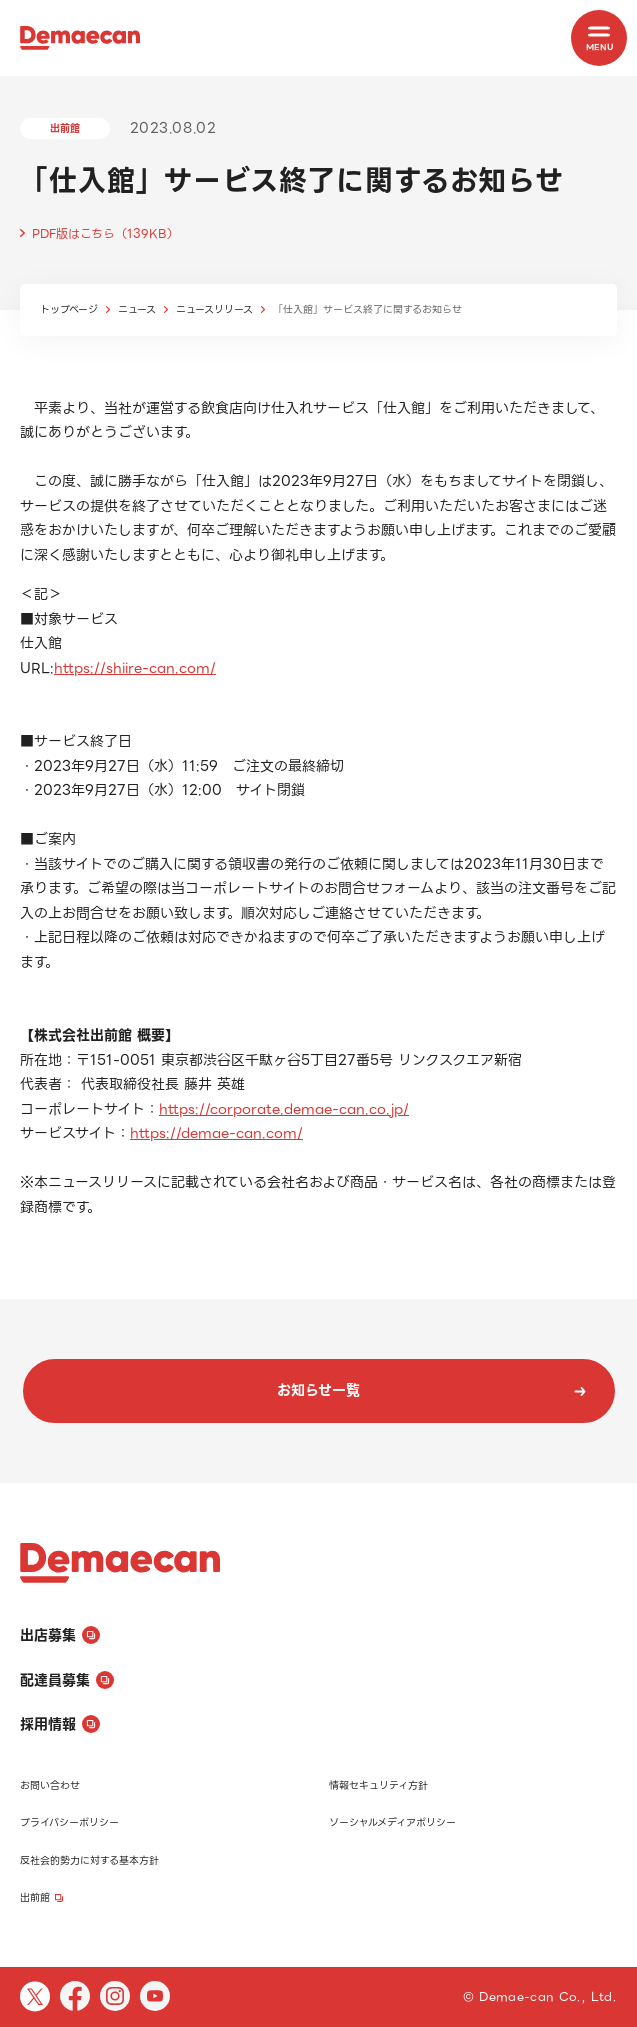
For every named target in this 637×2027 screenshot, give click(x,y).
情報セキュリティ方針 (378, 1785)
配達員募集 (67, 1680)
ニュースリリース (214, 309)
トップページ (69, 309)
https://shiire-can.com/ (135, 668)
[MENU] (599, 38)
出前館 (41, 1897)
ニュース (137, 309)
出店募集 (60, 1635)
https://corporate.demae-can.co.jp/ (284, 1109)
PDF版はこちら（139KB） (105, 233)
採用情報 (60, 1724)
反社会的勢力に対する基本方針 (89, 1860)
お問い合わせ (50, 1785)
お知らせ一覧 (432, 1390)
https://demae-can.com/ (216, 1133)
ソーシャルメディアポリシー (392, 1822)
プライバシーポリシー (69, 1822)
